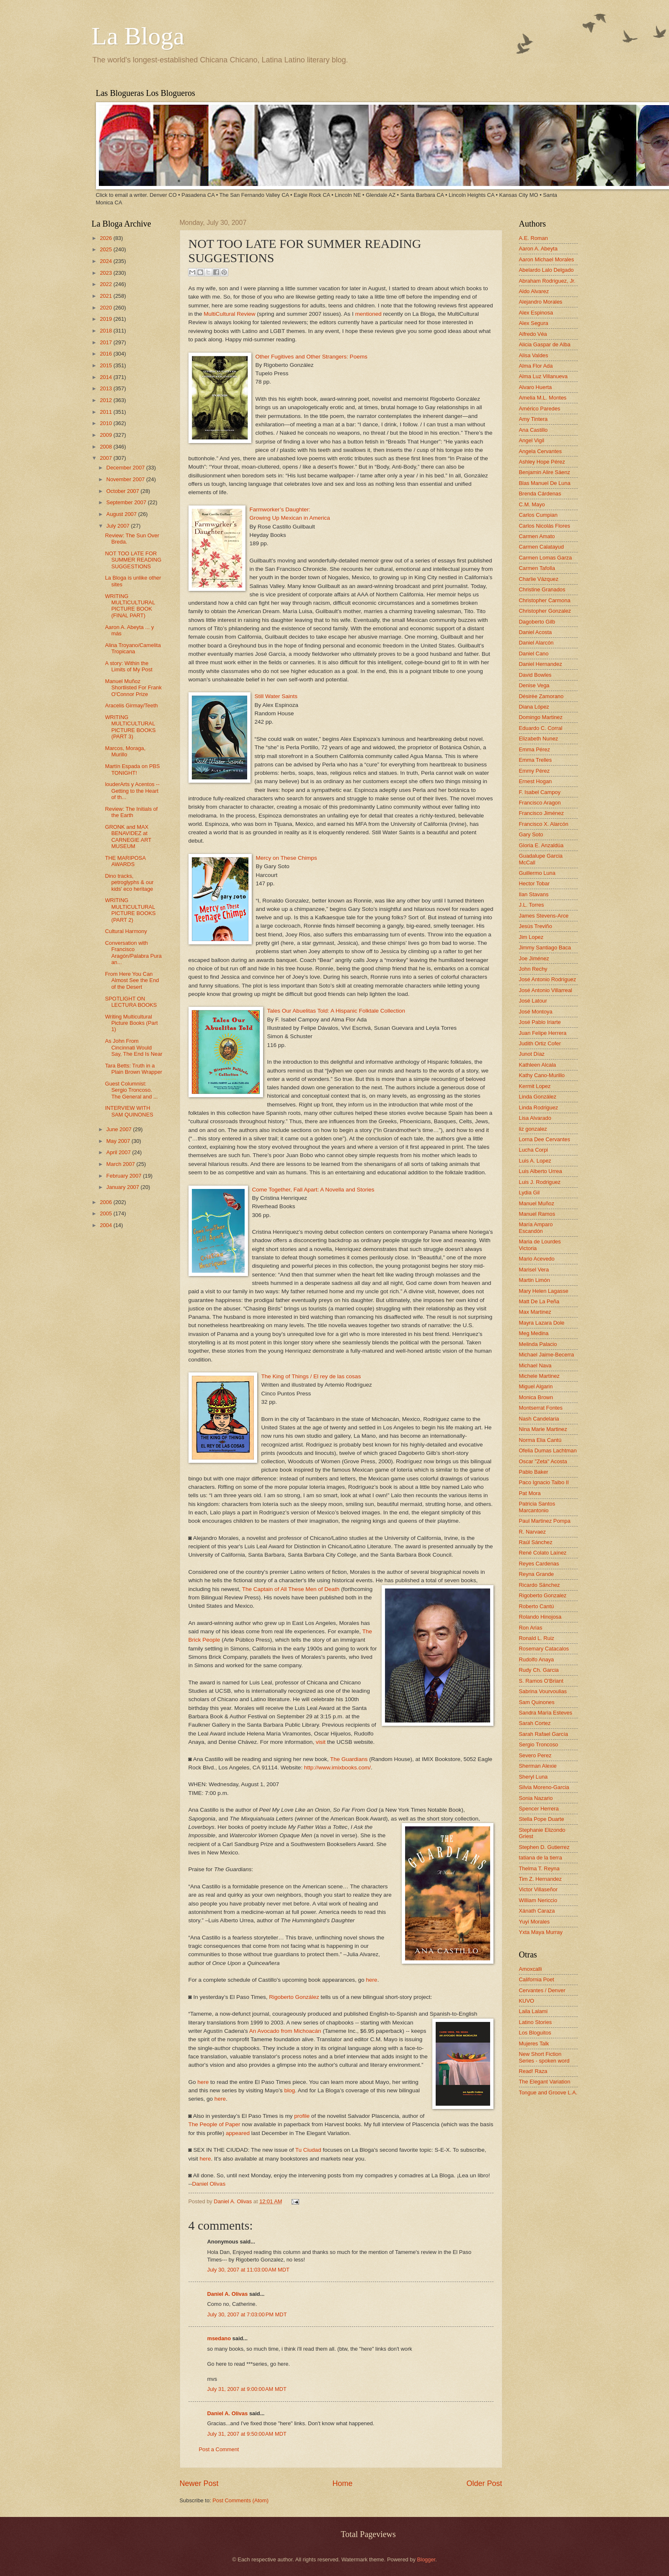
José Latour (533, 1001)
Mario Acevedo (537, 1259)
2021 (106, 296)
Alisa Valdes (533, 355)
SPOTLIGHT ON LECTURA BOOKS (131, 1001)
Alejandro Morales (541, 302)
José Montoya (536, 1011)
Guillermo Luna (537, 873)
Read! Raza (533, 2071)
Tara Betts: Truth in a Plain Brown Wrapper (133, 1068)
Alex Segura (533, 323)
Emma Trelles (535, 760)
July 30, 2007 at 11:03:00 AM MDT (248, 2270)
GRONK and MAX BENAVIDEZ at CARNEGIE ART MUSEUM (128, 836)
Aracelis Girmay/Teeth (131, 705)
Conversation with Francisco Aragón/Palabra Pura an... (133, 952)
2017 (106, 342)
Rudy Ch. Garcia (539, 1670)
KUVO (527, 2001)
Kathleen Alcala (537, 1065)
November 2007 (126, 479)
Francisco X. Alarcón (543, 824)
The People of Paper (214, 2124)
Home (342, 2483)
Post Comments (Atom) (240, 2500)
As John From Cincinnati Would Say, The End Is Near (134, 1047)
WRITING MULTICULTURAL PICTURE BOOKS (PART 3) (130, 727)
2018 (106, 330)
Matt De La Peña (539, 1301)
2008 (106, 447)
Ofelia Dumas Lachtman (548, 1450)
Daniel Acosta (535, 632)
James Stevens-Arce (544, 916)
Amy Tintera (533, 419)
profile (302, 2116)
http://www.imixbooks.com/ (337, 1767)
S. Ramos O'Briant (541, 1681)
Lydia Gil (529, 1192)
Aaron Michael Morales (546, 259)
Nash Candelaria (539, 1419)
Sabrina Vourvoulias (543, 1691)
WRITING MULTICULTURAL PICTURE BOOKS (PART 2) (130, 910)
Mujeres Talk (534, 2043)
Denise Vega (534, 685)
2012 (106, 400)
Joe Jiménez (534, 958)
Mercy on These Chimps (286, 858)
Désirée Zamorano (541, 696)
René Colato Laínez (543, 1553)
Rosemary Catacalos (544, 1648)
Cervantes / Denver (542, 1990)
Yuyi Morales (534, 1921)
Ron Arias (530, 1628)
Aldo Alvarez (534, 291)
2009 (106, 435)
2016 (106, 354)
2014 (106, 377)
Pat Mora (530, 1493)
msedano (219, 2338)
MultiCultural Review (229, 314)
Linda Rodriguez (538, 1107)
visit (320, 1742)
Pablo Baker (533, 1472)
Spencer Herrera (539, 1808)
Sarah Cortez (535, 1723)
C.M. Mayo (532, 504)
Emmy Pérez (534, 771)
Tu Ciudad (308, 2150)
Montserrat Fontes (541, 1408)
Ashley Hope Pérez (542, 462)
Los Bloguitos (535, 2032)
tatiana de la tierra (540, 1857)
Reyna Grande (536, 1574)
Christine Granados (542, 589)
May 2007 (119, 1141)
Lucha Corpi (533, 1150)
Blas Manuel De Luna (545, 483)
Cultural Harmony (126, 931)
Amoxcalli (530, 1969)
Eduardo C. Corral (541, 728)
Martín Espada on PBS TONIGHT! (132, 769)
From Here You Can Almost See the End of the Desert (132, 980)
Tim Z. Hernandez (540, 1879)
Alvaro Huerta (535, 387)
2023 (106, 273)
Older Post (484, 2483)
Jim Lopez (531, 937)
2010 (106, 423)
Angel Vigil (532, 440)
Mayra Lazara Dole (542, 1323)
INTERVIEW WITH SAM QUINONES (129, 1111)
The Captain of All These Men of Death (291, 1589)
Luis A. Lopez (535, 1161)
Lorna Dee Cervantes (544, 1139)
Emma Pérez (534, 749)
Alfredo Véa (533, 334)
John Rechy (533, 969)
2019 (106, 319)
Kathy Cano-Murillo (542, 1075)
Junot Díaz (532, 1054)
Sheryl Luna (533, 1777)
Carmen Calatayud (541, 547)
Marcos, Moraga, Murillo (125, 751)
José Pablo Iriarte (540, 1022)
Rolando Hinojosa (540, 1617)
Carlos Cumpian (538, 515)
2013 (106, 388)
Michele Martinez (539, 1376)
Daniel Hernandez (540, 664)
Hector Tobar (534, 883)
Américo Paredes (540, 408)
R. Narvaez (532, 1532)
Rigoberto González (294, 1997)
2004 (106, 1225)
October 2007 (123, 491)
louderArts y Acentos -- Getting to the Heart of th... (132, 790)
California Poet (536, 1979)
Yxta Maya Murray (541, 1932)
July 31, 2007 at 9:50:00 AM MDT (247, 2434)
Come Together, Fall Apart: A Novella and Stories (313, 1189)
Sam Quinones (537, 1702)
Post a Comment (219, 2449)
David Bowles (535, 675)
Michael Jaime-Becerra (546, 1354)
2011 (106, 412)
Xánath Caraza (537, 1911)
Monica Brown (536, 1397)
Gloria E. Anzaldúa (541, 845)
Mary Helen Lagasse (543, 1291)
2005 (106, 1213)
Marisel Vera (534, 1269)
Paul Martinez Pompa (545, 1521)
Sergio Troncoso (538, 1744)
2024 (106, 261)
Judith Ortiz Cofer (540, 1043)
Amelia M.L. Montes (543, 398)
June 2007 (119, 1129)
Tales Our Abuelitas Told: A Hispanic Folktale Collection (336, 1011)
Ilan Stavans (534, 894)
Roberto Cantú (536, 1606)
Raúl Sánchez (536, 1542)
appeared (238, 2133)
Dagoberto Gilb (537, 622)
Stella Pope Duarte (541, 1819)
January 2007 (123, 1187)
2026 (106, 238)
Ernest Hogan (535, 781)
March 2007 (121, 1164)
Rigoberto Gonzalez (543, 1595)
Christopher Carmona (545, 600)
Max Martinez (535, 1312)
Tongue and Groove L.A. (548, 2092)
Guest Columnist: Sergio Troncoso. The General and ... (131, 1090)
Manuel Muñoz (536, 1203)
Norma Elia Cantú (540, 1440)
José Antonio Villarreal (545, 990)
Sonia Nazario (536, 1798)
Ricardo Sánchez (539, 1585)
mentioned (368, 314)
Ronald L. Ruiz (536, 1638)
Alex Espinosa (536, 312)
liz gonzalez (533, 1129)
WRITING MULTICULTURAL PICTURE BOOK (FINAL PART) (130, 606)
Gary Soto (531, 834)
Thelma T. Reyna (539, 1868)
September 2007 (127, 502)
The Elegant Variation (545, 2081)
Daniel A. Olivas (233, 2201)
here (371, 1980)
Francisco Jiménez (541, 813)
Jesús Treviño (535, 926)
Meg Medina (534, 1333)
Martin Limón (534, 1280)
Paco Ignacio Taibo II (544, 1482)
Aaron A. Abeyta (538, 248)
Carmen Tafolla (537, 568)
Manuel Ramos (537, 1214)
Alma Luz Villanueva (543, 376)
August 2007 (122, 514)
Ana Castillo (533, 430)
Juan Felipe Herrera (543, 1033)
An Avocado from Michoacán (285, 2031)
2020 (106, 307)
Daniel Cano (534, 653)
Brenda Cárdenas (540, 493)
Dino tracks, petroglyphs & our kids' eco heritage (129, 882)
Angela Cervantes (540, 451)
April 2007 (119, 1152)
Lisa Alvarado (535, 1118)
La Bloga (138, 36)
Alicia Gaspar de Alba (545, 344)
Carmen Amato (537, 536)
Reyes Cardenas (539, 1563)
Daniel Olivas (209, 2184)
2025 (106, 249)
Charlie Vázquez (538, 579)
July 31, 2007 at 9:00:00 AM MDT (247, 2389)
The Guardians (348, 1759)
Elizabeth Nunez (538, 738)
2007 (106, 458)
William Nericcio (538, 1900)
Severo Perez (535, 1755)
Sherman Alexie (538, 1766)
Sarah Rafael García (543, 1734)
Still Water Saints (276, 696)
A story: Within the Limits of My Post (128, 666)
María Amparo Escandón (536, 1227)
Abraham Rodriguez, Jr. (547, 281)
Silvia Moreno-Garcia (544, 1787)
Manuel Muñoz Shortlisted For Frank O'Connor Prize (133, 687)
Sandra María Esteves (545, 1713)
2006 (106, 1202)
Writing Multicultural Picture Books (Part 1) (131, 1023)
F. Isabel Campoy (540, 792)
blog (289, 2090)
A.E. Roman (533, 238)
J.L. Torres (531, 905)
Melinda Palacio (538, 1344)
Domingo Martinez (541, 717)
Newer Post (199, 2483)
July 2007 (118, 526)
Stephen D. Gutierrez (544, 1847)
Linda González (537, 1096)
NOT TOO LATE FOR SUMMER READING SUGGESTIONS (133, 560)
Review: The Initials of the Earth (131, 812)
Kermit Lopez (535, 1086)
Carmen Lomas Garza (545, 557)
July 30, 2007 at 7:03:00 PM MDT (247, 2314)
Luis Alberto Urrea (540, 1171)
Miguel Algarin (536, 1386)
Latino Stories (535, 2022)
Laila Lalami (533, 2011)
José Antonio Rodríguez (547, 979)
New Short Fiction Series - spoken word (544, 2057)
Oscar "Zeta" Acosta (543, 1461)
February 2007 (124, 1176)
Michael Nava (535, 1365)
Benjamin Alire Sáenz (544, 472)
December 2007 (126, 467)
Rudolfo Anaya (536, 1659)
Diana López (534, 707)
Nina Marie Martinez (543, 1429)
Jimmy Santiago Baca (545, 947)
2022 (106, 284)
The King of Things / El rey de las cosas (311, 1376)
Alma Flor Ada (536, 366)
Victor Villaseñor (538, 1889)
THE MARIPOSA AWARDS (125, 861)
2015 (106, 365)
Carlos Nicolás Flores (544, 526)
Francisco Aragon (540, 802)
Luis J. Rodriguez (540, 1182)
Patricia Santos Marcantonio (537, 1507)
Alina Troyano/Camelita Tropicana (133, 648)
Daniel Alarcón (536, 642)
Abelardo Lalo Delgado (546, 270)
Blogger (426, 2559)
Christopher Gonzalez (545, 611)
